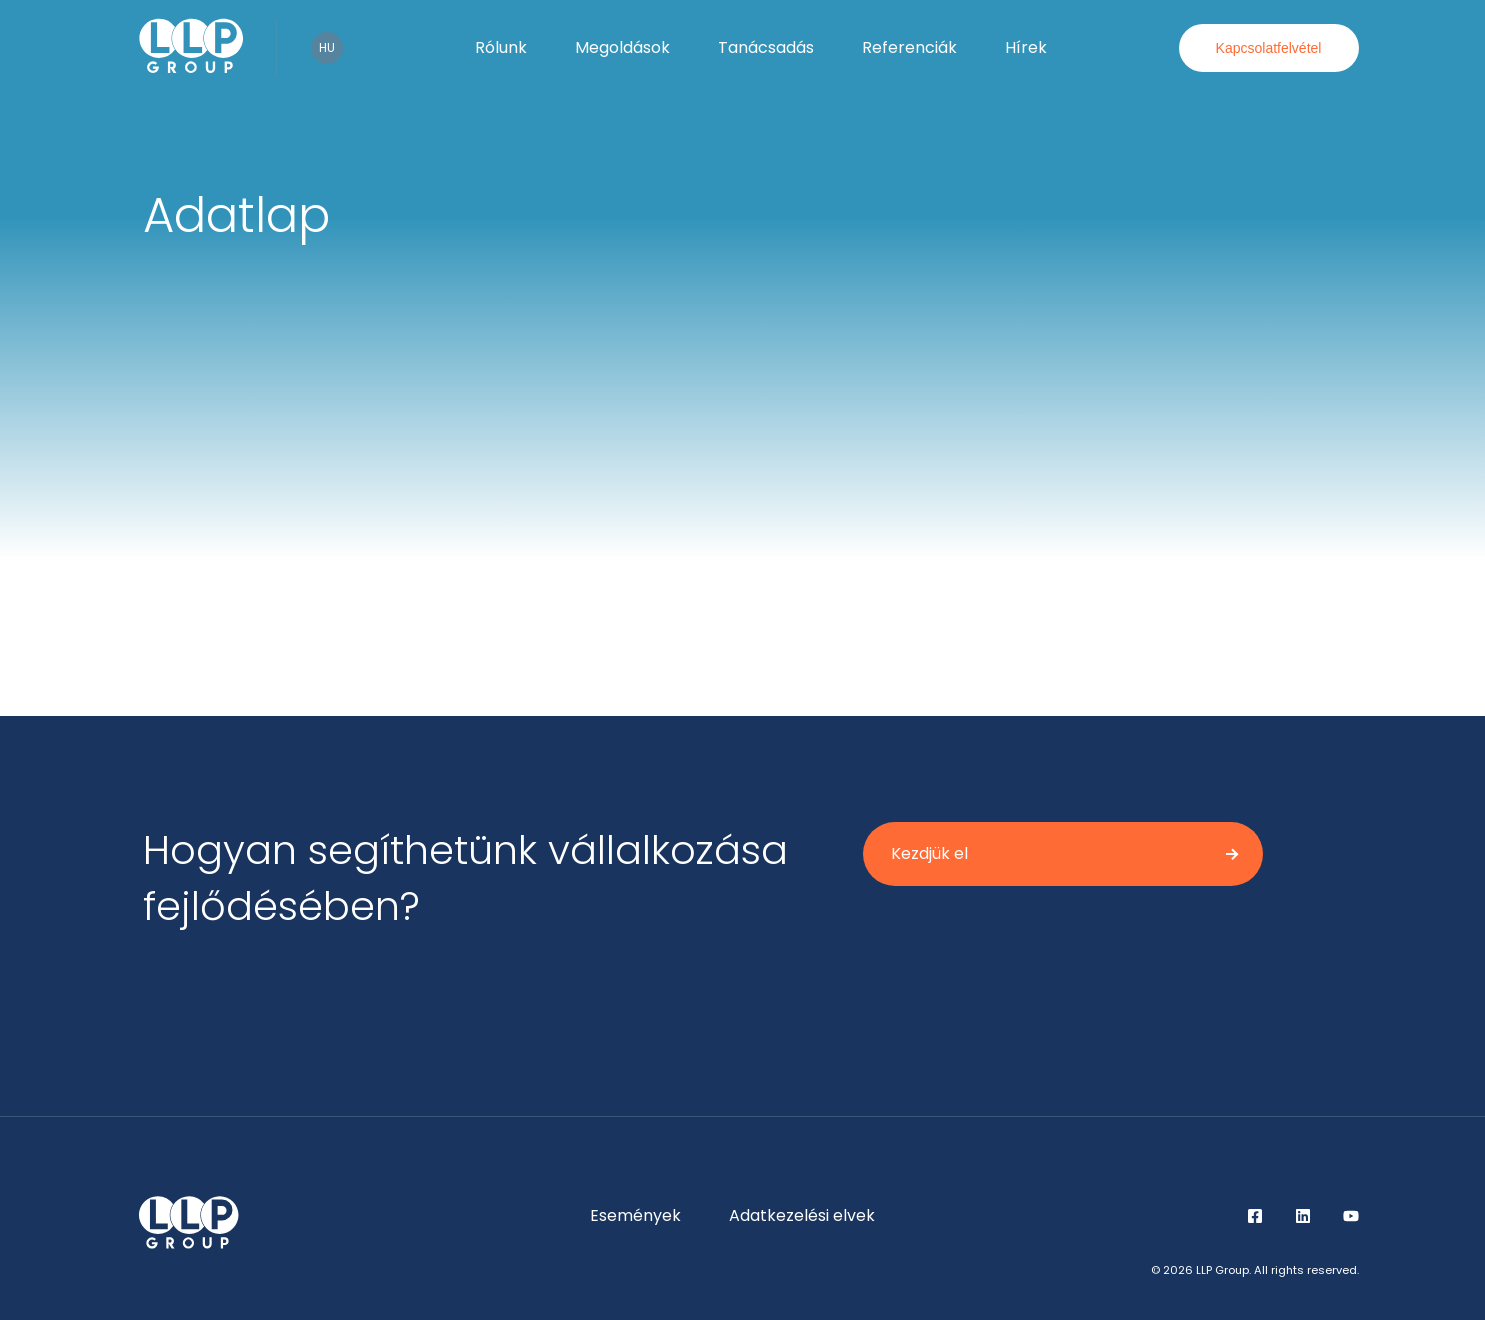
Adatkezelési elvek (802, 1215)
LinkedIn (1303, 1216)
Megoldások (622, 47)
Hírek (1026, 47)
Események (635, 1215)
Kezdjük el (929, 853)
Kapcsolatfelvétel (1269, 48)
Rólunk (501, 47)
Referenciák (909, 47)
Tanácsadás (766, 47)
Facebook (1255, 1216)
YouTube (1351, 1216)
